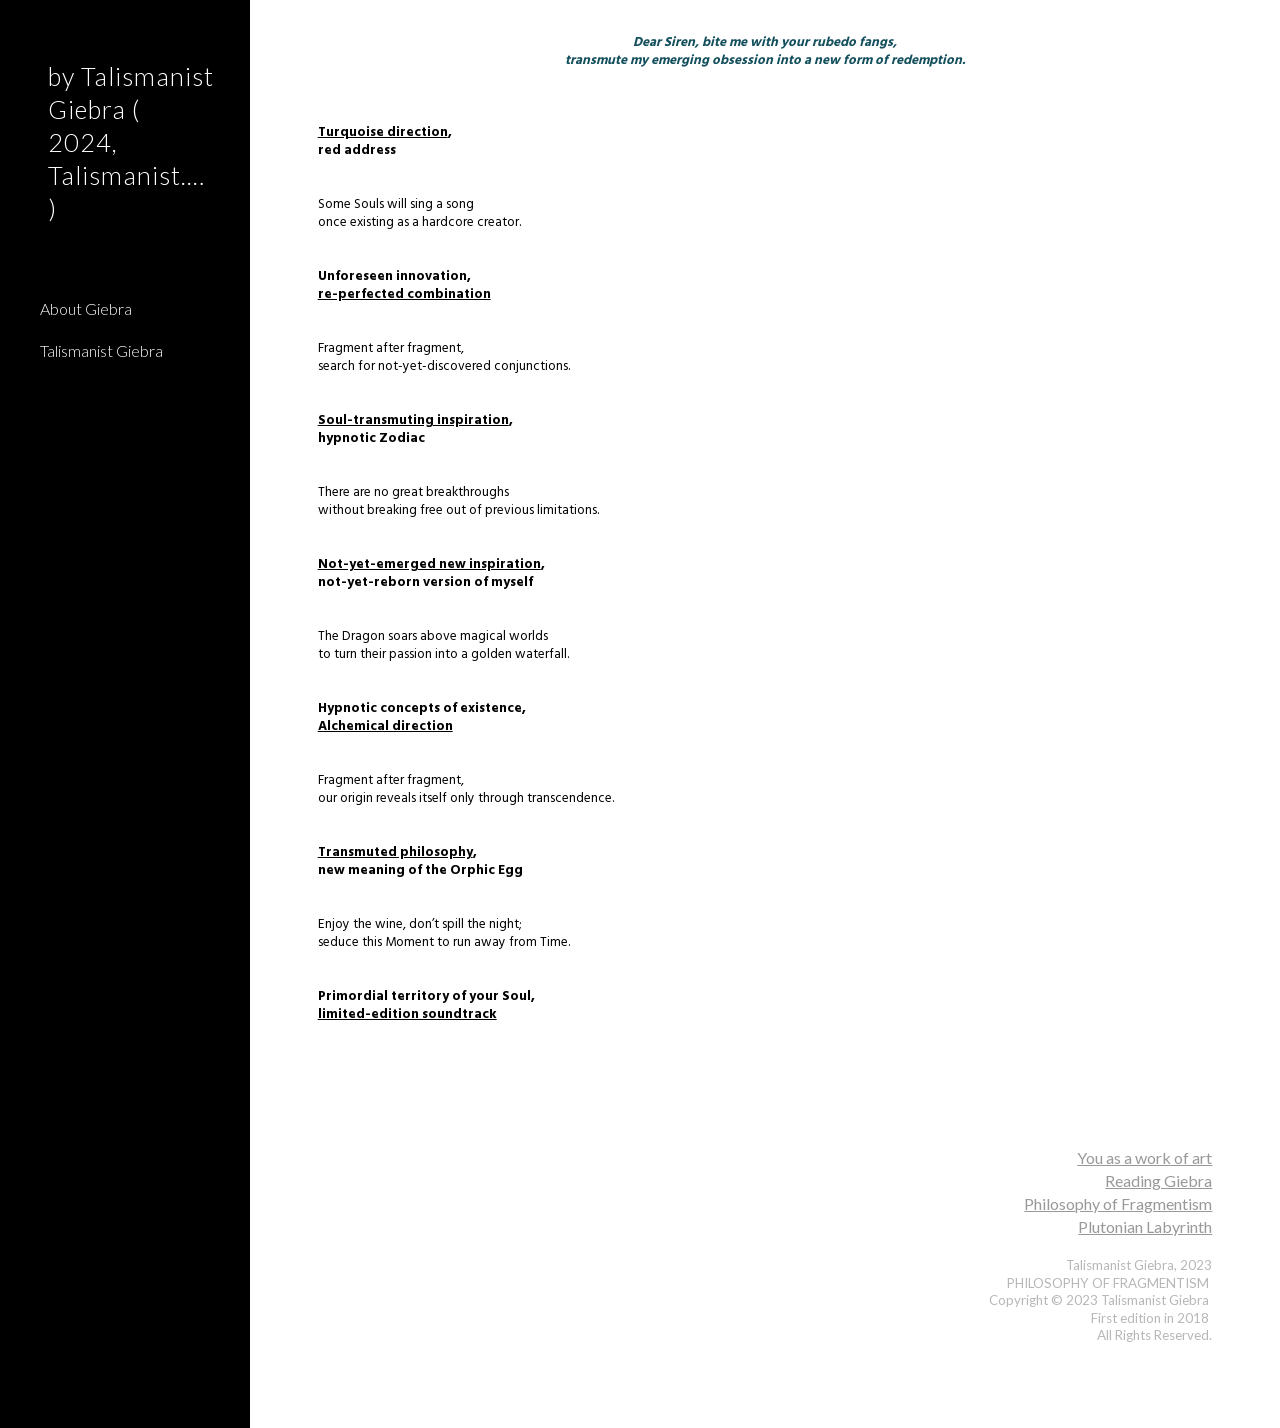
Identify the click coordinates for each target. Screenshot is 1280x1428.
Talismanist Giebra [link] (101, 350)
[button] (1256, 28)
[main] (765, 554)
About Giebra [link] (86, 308)
